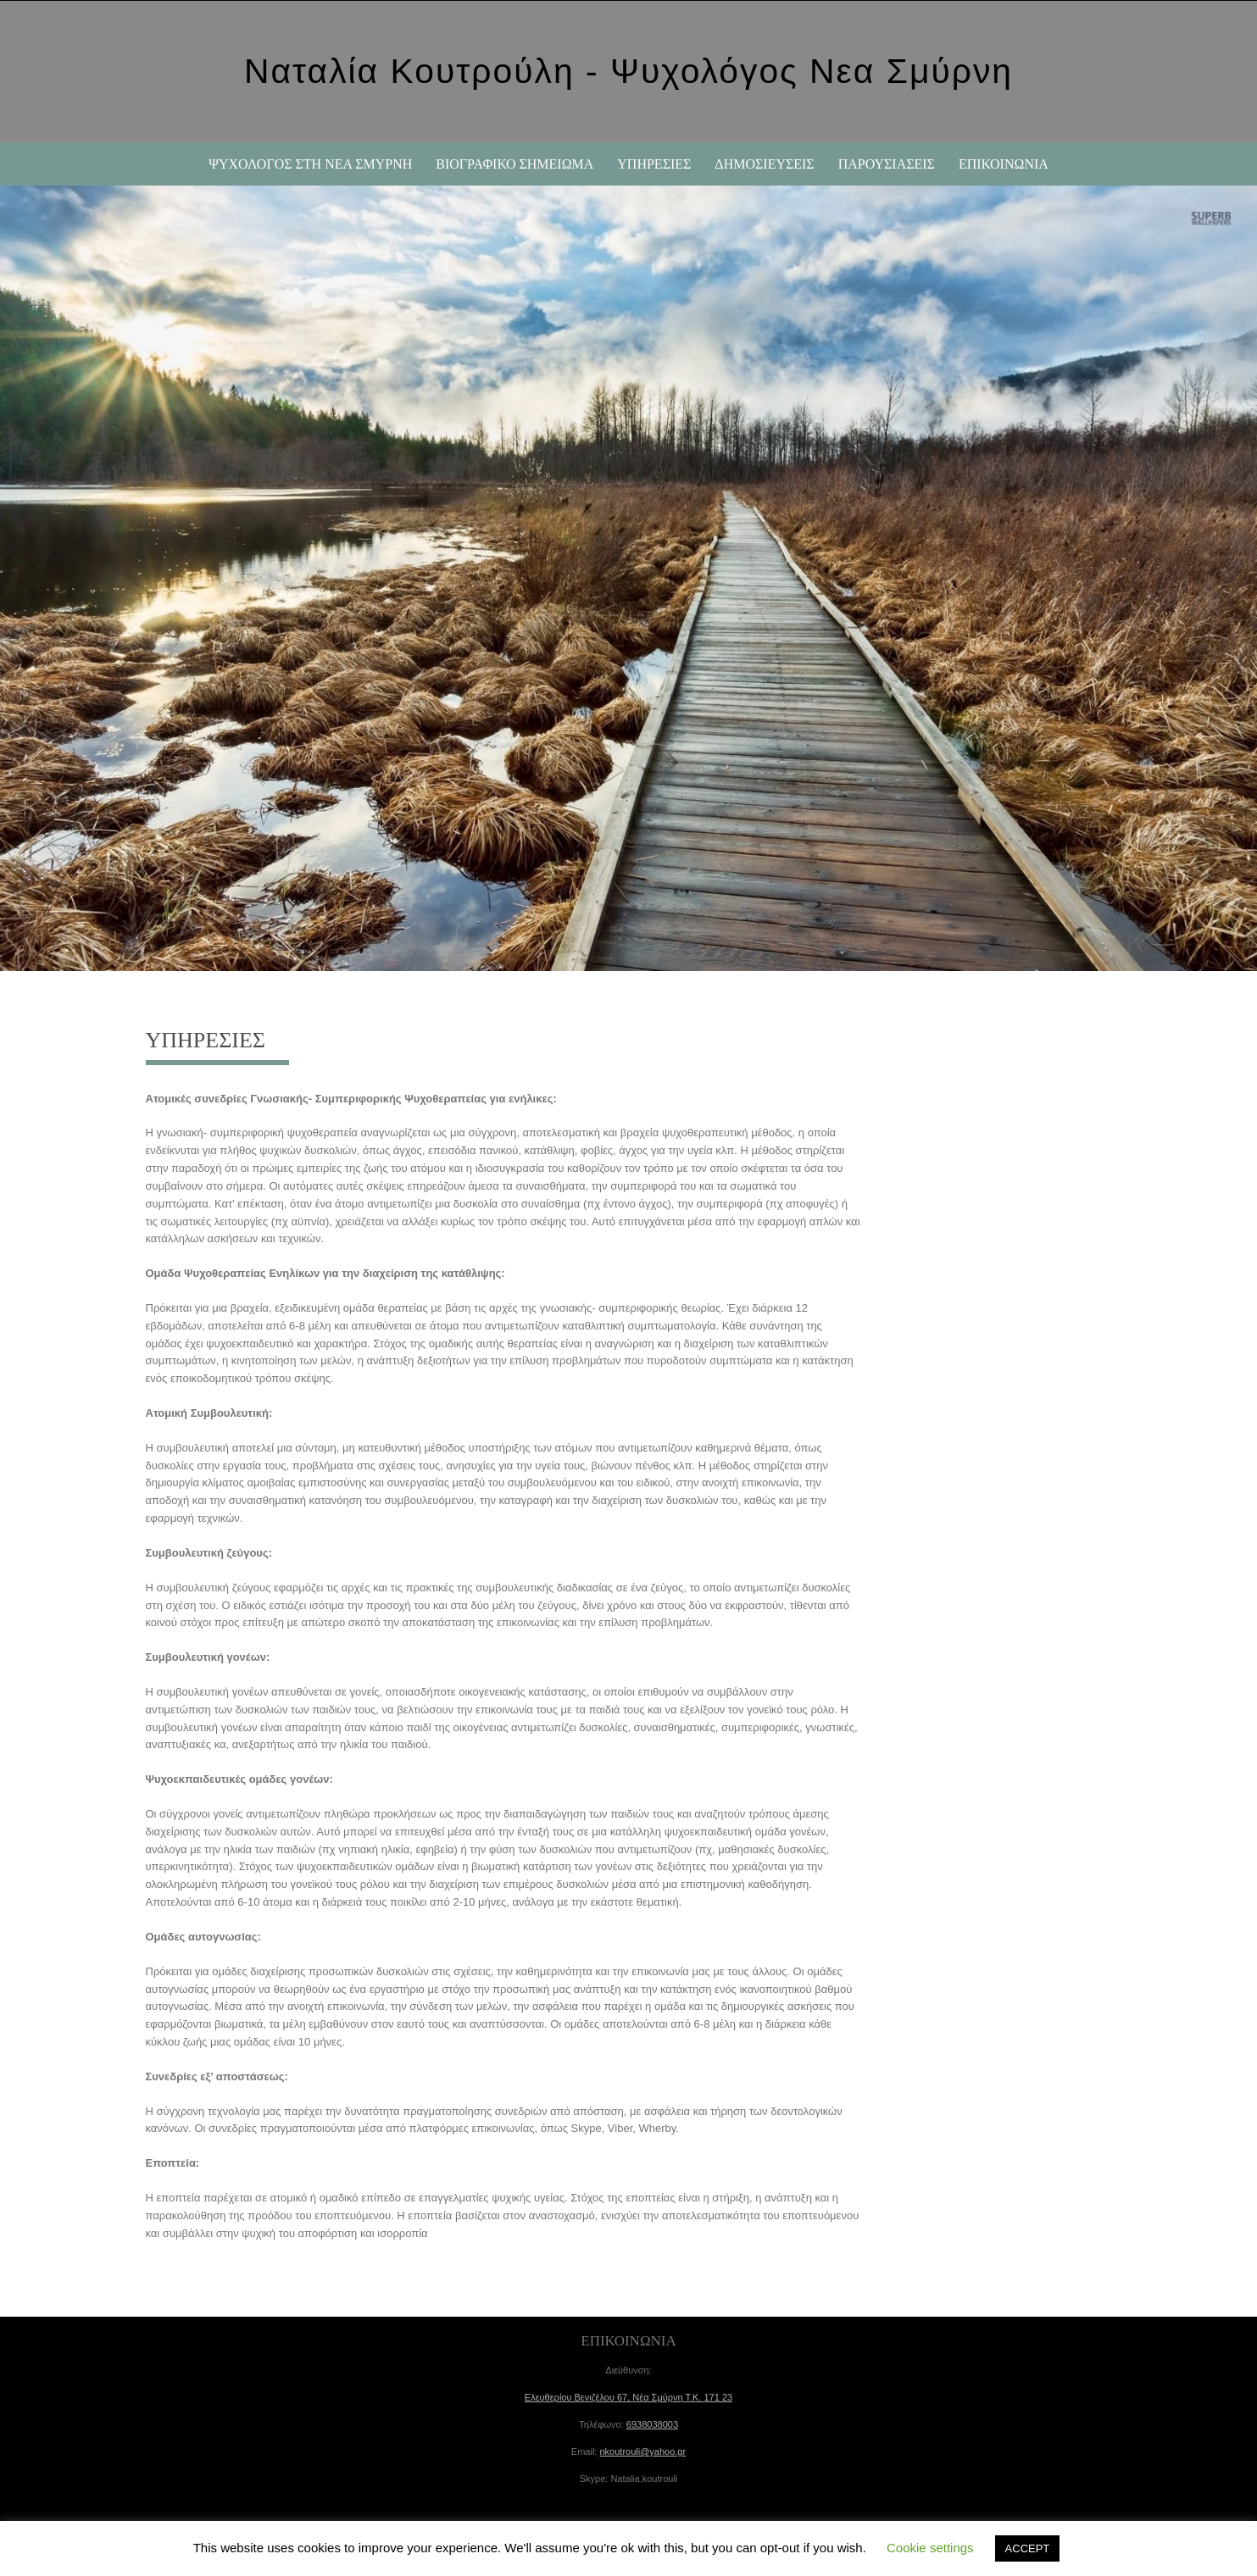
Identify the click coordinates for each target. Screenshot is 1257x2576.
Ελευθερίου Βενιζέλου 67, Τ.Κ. (628, 2397)
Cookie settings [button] (930, 2547)
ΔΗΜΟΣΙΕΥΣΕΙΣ (764, 164)
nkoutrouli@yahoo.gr (642, 2451)
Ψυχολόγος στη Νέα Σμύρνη (310, 164)
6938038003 (652, 2424)
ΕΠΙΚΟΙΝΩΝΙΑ (1003, 164)
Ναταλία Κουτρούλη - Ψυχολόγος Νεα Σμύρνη (628, 71)
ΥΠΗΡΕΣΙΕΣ (654, 164)
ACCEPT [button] (1027, 2548)
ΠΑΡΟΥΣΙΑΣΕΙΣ (886, 164)
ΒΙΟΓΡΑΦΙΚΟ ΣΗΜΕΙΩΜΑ (514, 164)
